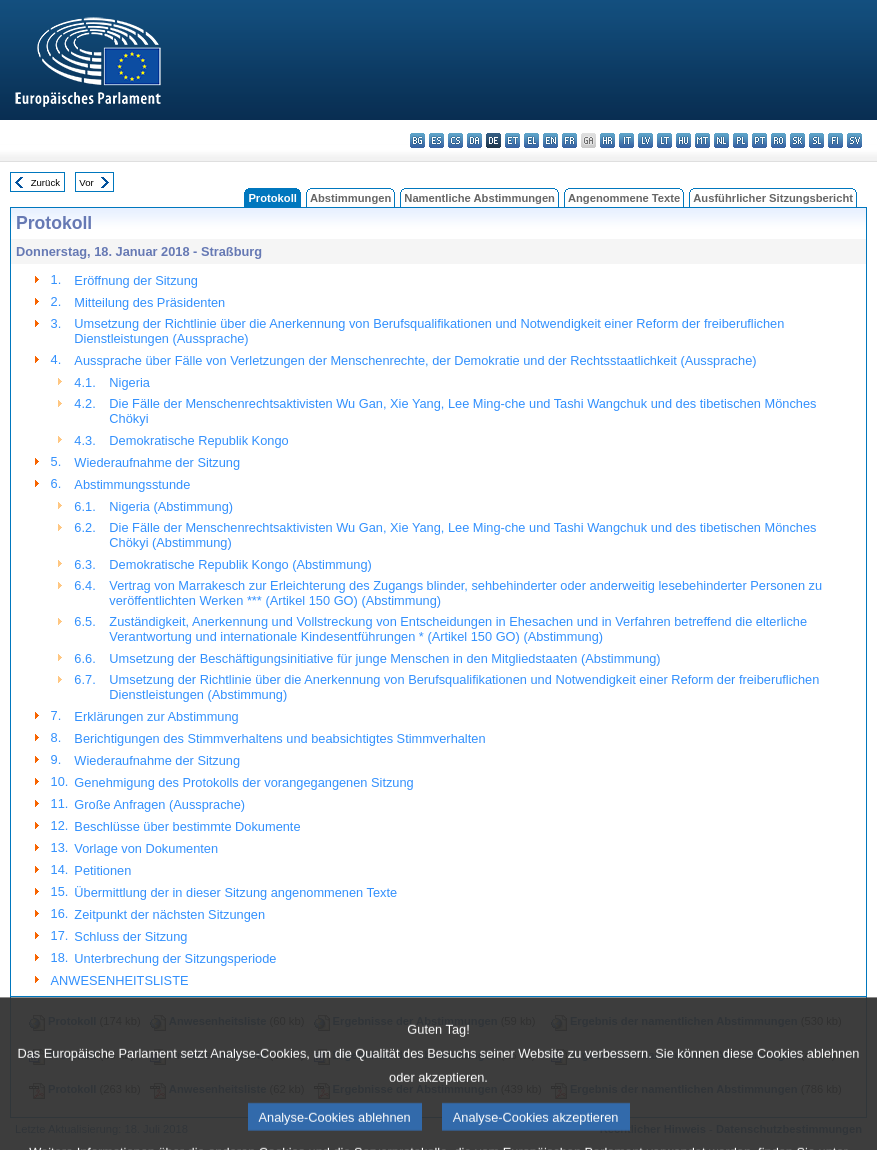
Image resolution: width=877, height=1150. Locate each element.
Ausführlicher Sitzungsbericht (773, 198)
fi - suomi (835, 140)
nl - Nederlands (721, 140)
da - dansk (474, 140)
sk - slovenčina (797, 140)
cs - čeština (455, 140)
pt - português (759, 140)
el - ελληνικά (531, 140)
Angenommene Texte (624, 198)
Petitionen (102, 870)
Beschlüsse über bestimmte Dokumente (187, 826)
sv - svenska (854, 140)
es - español (436, 140)
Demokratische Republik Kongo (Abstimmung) (240, 564)
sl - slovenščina (816, 140)
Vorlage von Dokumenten (146, 848)
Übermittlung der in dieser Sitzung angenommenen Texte (235, 892)
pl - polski (740, 140)
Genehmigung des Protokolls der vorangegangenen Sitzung (243, 782)
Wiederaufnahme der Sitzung (157, 462)
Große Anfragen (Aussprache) (159, 804)
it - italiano (626, 140)
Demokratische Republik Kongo (198, 440)
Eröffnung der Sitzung (136, 280)
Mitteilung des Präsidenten (149, 302)
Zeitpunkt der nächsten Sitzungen (169, 914)
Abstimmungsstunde (132, 484)
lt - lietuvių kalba (664, 140)
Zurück (45, 182)
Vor (86, 182)
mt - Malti (702, 140)
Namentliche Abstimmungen (479, 198)
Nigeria (129, 382)
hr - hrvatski (607, 140)
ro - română (778, 140)
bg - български (417, 140)
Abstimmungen (350, 198)
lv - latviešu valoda (645, 140)
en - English (550, 140)
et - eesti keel (512, 140)
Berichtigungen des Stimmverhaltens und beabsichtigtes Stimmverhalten (279, 738)
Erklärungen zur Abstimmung (156, 716)
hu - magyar (683, 140)
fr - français (569, 140)
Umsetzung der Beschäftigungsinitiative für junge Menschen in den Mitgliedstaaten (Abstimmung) (384, 658)
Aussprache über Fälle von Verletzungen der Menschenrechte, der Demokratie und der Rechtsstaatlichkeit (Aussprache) (415, 360)
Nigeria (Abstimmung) (171, 506)
